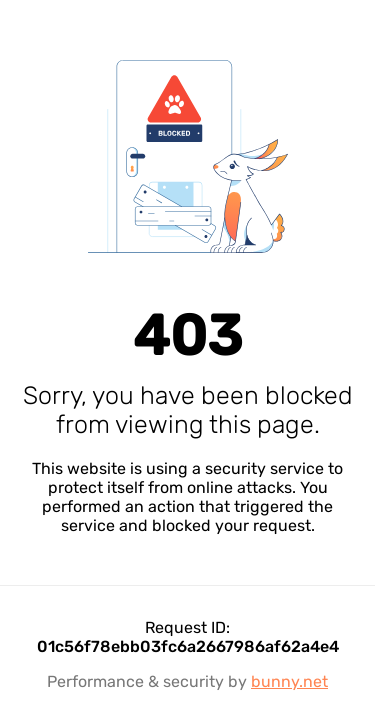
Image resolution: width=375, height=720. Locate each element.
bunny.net (289, 681)
